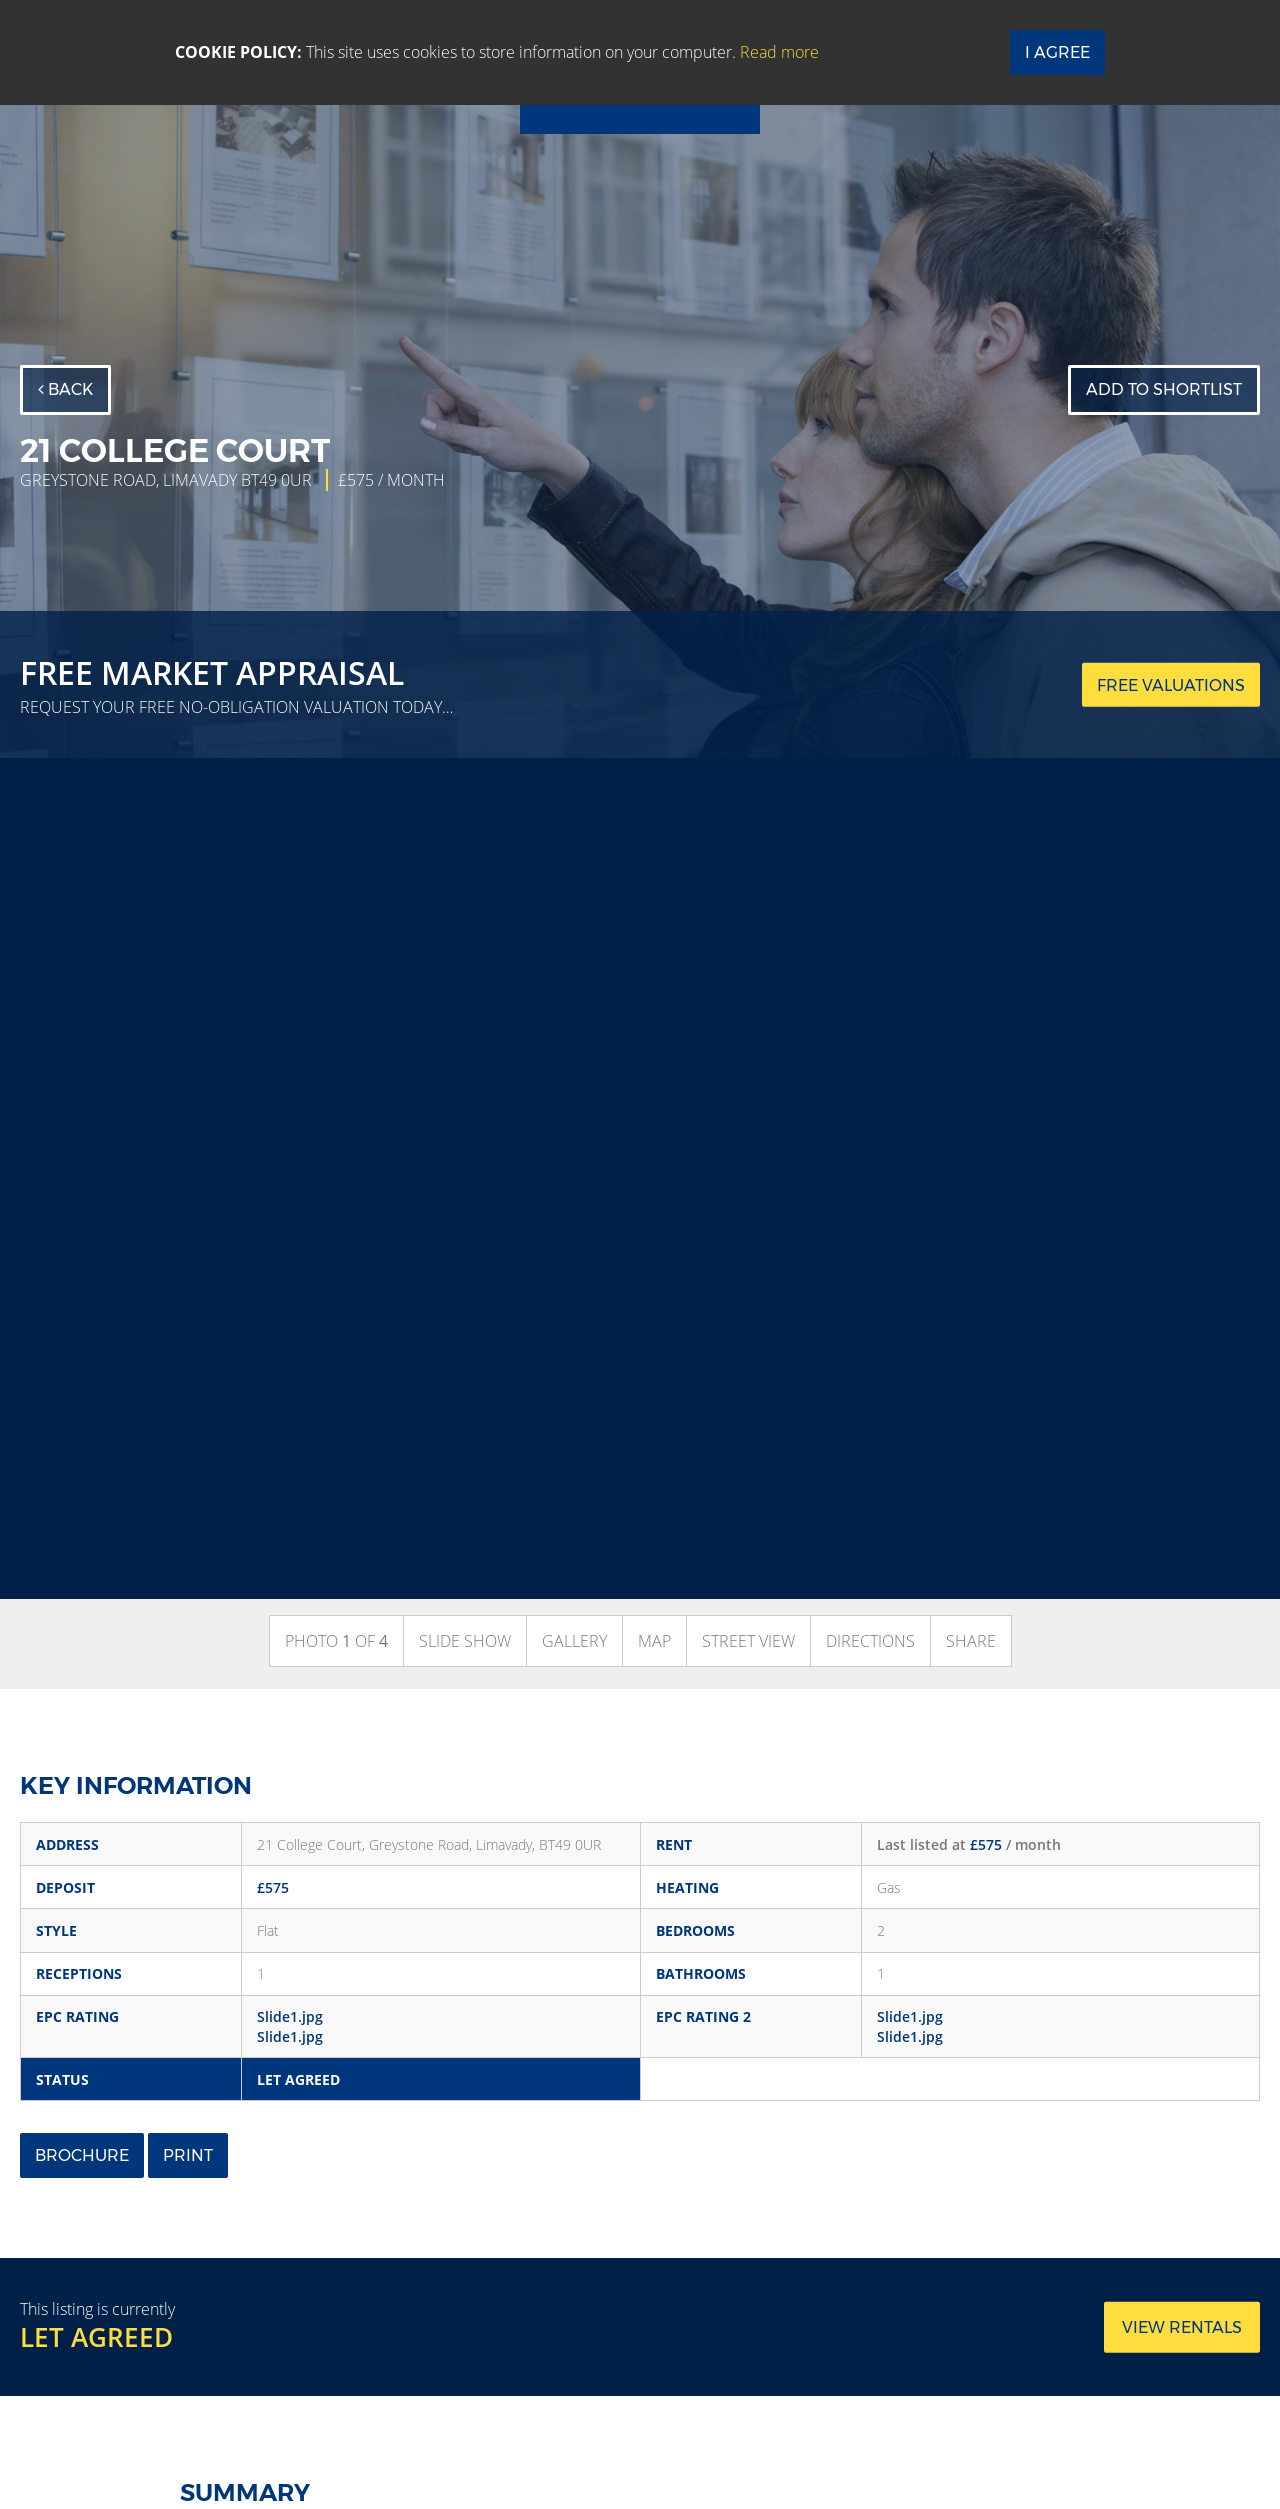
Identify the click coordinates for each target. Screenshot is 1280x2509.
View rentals (1182, 2327)
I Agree (1057, 52)
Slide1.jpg (290, 2016)
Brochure (82, 2155)
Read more (779, 52)
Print (188, 2155)
